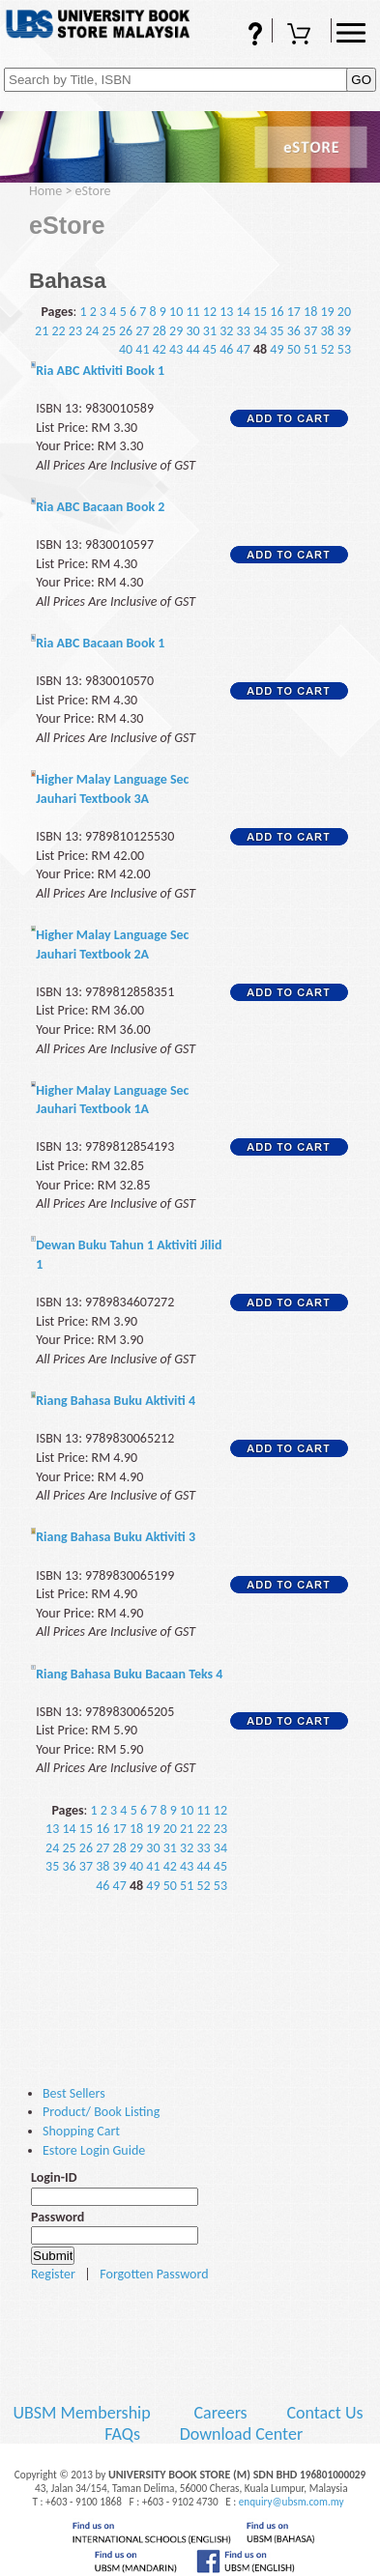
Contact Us (326, 2412)
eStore (93, 191)
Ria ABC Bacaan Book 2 (100, 507)
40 (125, 349)
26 (125, 331)
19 (327, 311)
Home (45, 191)
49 (276, 349)
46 (226, 349)
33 (243, 331)
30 (192, 331)
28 (159, 331)
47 (243, 349)
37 (310, 331)
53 (344, 349)
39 (344, 331)
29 (176, 331)
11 (192, 311)
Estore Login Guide (94, 2150)
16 (276, 311)
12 (210, 311)
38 (327, 331)
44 (192, 349)
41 (142, 349)
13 (226, 311)
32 (226, 331)
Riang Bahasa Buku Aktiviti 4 (115, 1400)
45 (210, 349)
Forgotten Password (154, 2274)
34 (260, 331)
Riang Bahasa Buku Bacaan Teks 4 (129, 1674)
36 (294, 331)
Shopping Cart (302, 35)
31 (210, 331)
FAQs (243, 35)
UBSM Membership (83, 2412)
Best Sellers (74, 2093)
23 (75, 331)
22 (58, 331)
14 (243, 311)
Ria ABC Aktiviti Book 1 (100, 370)
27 (142, 331)
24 (92, 331)
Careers (220, 2412)
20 (344, 311)
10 (176, 311)
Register (53, 2274)
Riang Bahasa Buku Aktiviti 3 (115, 1537)
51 (310, 349)
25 (109, 331)
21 (41, 331)
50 (294, 349)
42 (159, 349)
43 (176, 349)
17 (294, 311)
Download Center (242, 2434)
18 (310, 311)
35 (276, 331)
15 (260, 311)
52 (327, 349)
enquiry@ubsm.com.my (291, 2501)
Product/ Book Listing (101, 2112)
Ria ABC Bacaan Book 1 (100, 643)
